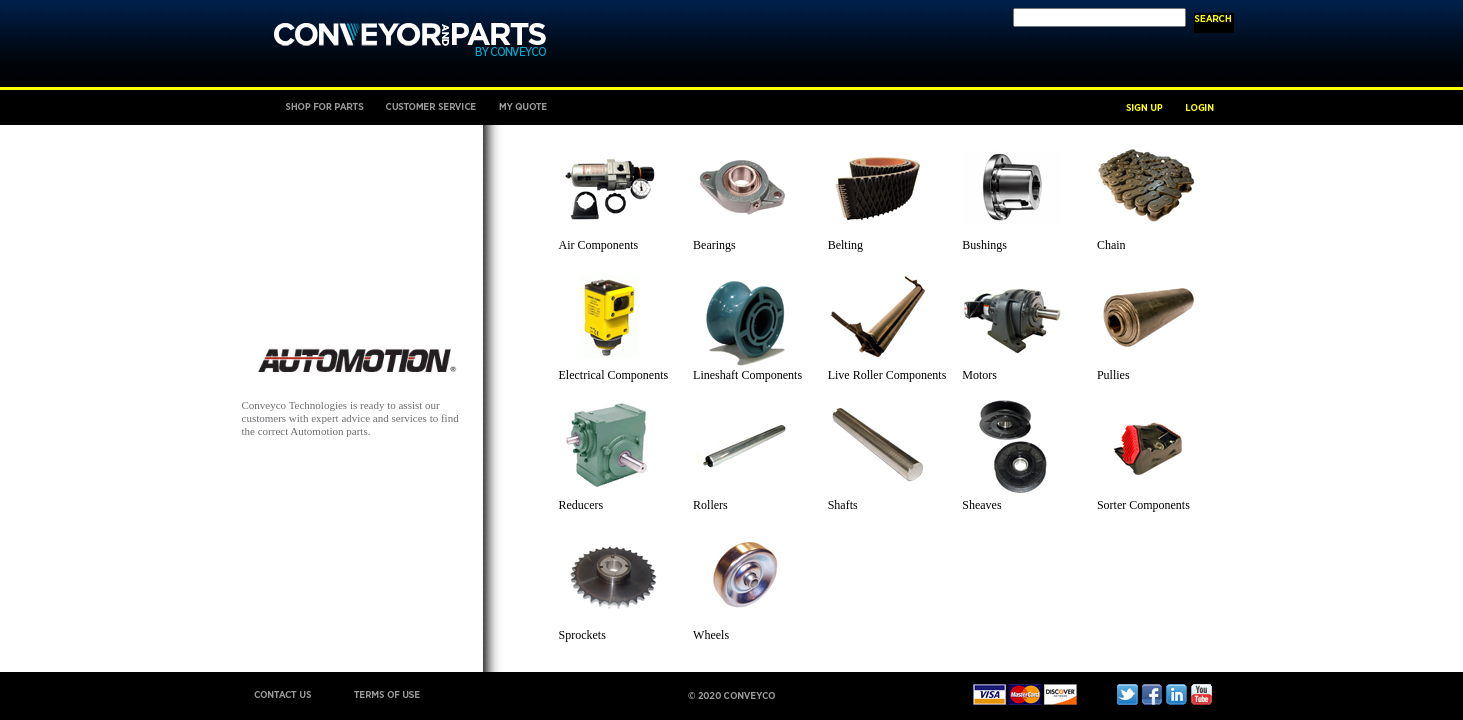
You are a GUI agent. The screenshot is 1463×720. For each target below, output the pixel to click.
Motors (979, 375)
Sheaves (981, 505)
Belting (845, 245)
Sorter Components (1143, 505)
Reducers (581, 505)
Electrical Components (614, 375)
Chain (1111, 245)
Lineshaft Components (747, 375)
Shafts (843, 505)
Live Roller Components (887, 375)
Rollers (710, 505)
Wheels (711, 635)
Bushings (984, 245)
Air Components (599, 245)
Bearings (714, 245)
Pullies (1113, 375)
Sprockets (582, 635)
